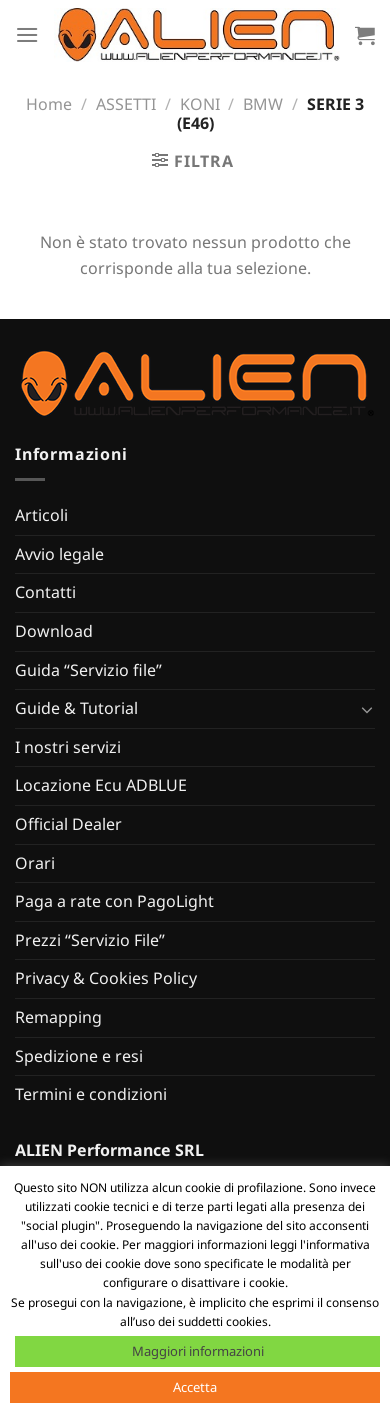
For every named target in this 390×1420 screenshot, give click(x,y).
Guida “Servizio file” (88, 670)
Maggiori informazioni (198, 1351)
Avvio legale (59, 554)
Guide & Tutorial (76, 708)
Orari (35, 863)
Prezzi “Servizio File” (90, 940)
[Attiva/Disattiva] (367, 709)
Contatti (45, 592)
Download (54, 631)
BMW (263, 104)
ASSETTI (126, 104)
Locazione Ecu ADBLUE (101, 785)
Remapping (58, 1017)
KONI (200, 104)
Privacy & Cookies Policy (106, 978)
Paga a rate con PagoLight (114, 901)
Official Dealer (68, 824)
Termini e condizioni (91, 1094)
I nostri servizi (68, 747)
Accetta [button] (195, 1387)
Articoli (41, 515)
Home (49, 104)
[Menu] (27, 34)
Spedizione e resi (79, 1056)
